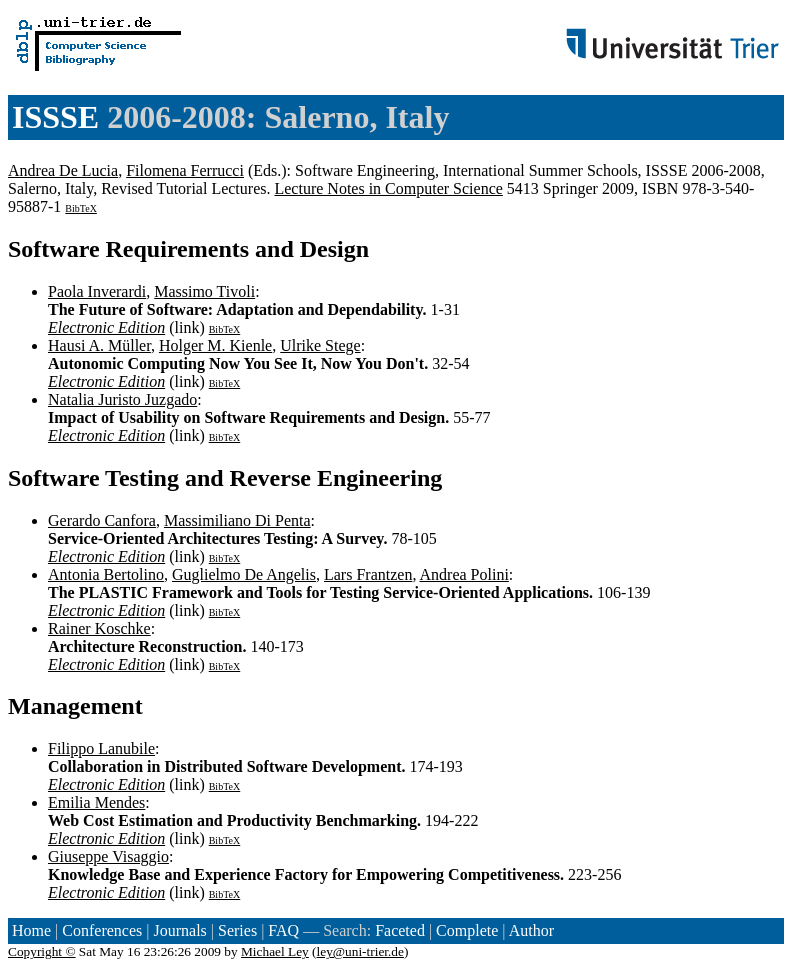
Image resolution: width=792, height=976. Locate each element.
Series (237, 930)
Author (531, 930)
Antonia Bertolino (106, 574)
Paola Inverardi (97, 291)
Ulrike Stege (320, 345)
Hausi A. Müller (99, 345)
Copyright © (42, 951)
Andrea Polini (464, 574)
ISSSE (55, 117)
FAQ (283, 930)
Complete (467, 930)
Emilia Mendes (96, 802)
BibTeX (81, 208)
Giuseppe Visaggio (108, 856)
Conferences (102, 930)
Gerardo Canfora (102, 520)
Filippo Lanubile (101, 748)
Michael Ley (275, 951)
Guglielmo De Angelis (244, 574)
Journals (179, 930)
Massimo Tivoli (204, 291)
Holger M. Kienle (215, 345)
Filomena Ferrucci (185, 170)
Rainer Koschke (99, 628)
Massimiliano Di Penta (237, 520)
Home (31, 930)
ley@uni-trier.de (360, 951)
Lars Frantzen (368, 574)
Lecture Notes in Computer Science (388, 188)
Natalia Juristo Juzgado (122, 399)
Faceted (400, 930)
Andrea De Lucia (63, 170)
